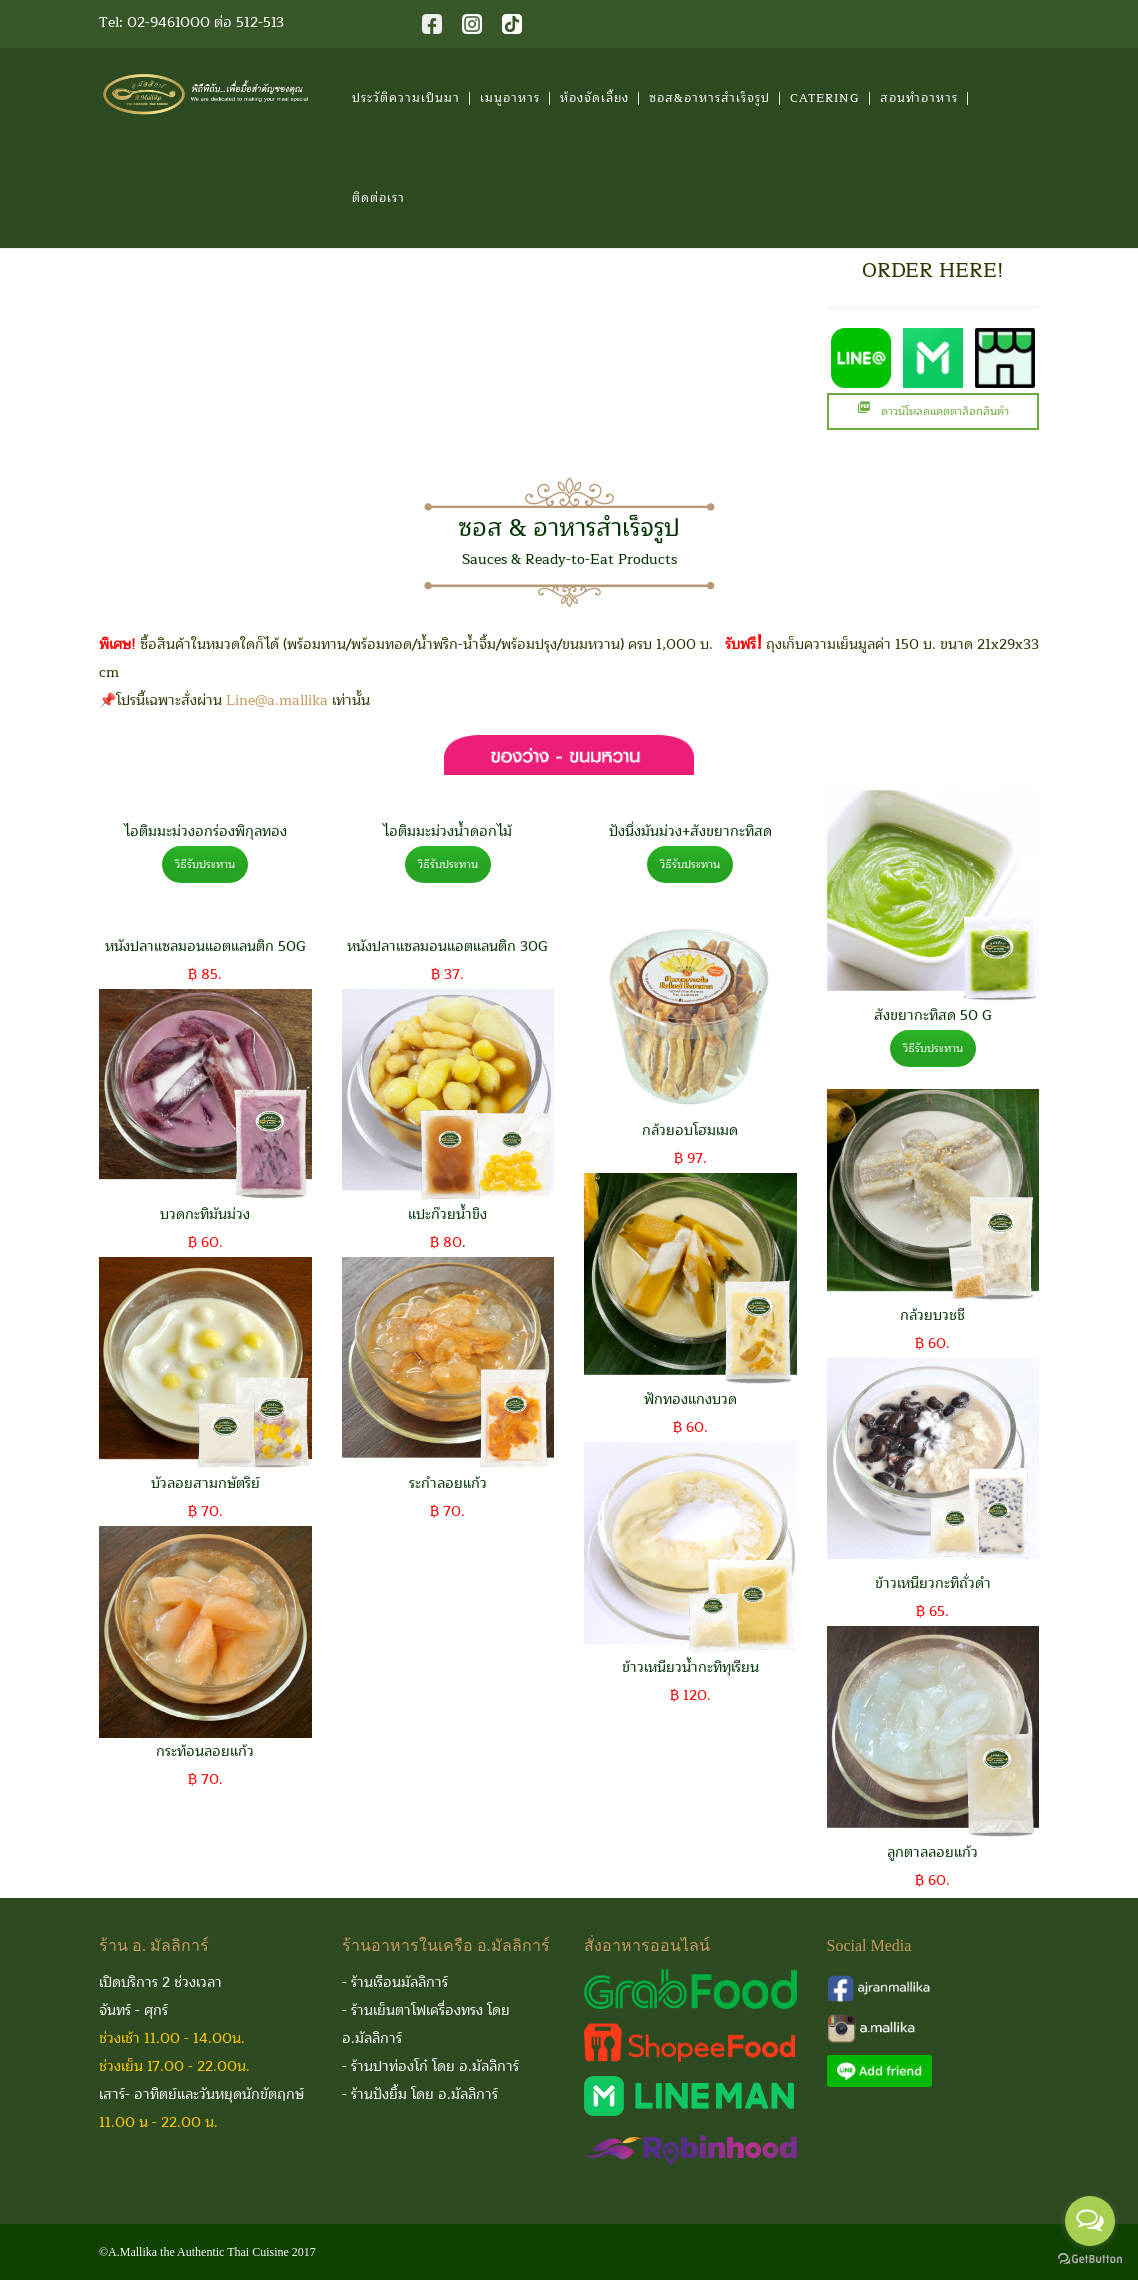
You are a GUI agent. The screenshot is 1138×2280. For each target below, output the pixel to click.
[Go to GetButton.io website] (1090, 2259)
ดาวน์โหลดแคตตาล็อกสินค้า (933, 411)
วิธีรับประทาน (205, 864)
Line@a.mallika (277, 700)
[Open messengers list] (1090, 2221)
